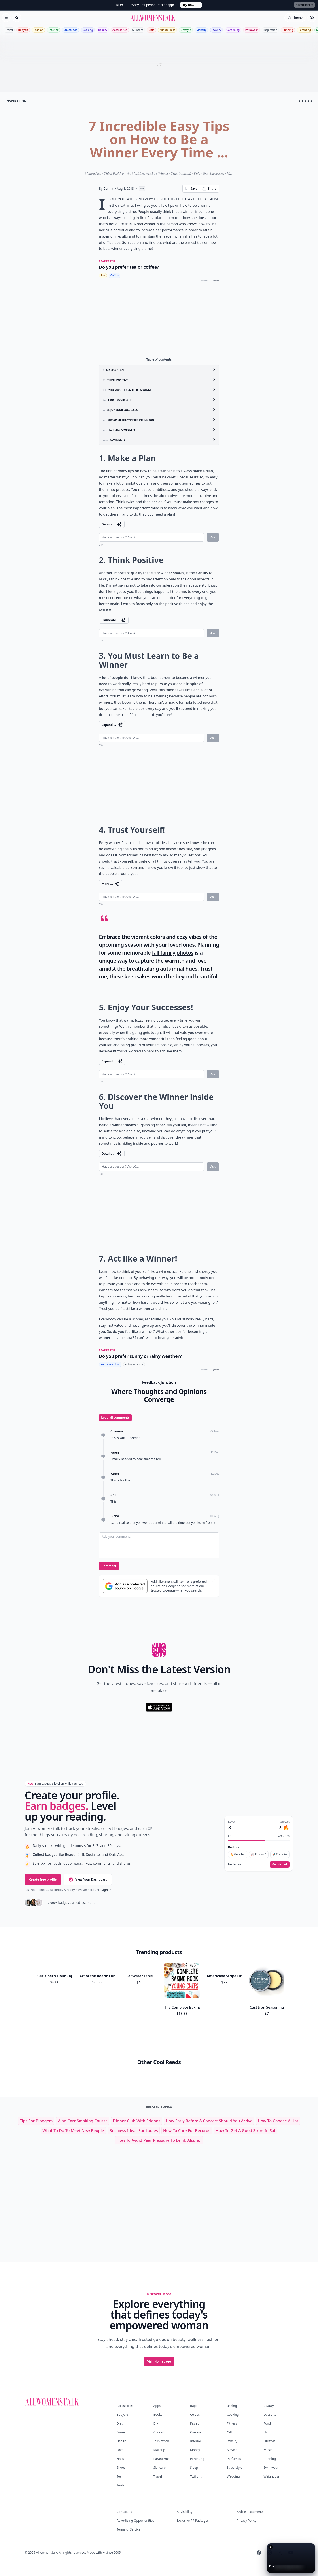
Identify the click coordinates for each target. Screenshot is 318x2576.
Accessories (119, 30)
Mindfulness (167, 30)
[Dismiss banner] (213, 1580)
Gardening (233, 30)
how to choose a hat (278, 2120)
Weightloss (272, 2476)
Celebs (195, 2414)
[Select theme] (295, 17)
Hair (267, 2432)
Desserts (270, 2414)
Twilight (196, 2476)
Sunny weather (110, 1364)
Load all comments (115, 1417)
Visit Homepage (159, 2361)
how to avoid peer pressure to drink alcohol (159, 2140)
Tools (120, 2485)
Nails (120, 2459)
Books (157, 2414)
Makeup (201, 30)
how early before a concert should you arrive (209, 2120)
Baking (232, 2406)
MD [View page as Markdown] (142, 188)
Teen (120, 2476)
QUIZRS (216, 280)
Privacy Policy (246, 2520)
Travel (9, 30)
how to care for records (186, 2130)
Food (267, 2423)
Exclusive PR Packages (193, 2520)
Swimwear (251, 30)
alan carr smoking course (83, 2120)
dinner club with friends (136, 2120)
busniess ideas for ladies (133, 2130)
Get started (279, 1864)
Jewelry (216, 30)
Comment (109, 1566)
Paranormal (161, 2459)
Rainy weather (134, 1364)
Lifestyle (185, 30)
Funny (121, 2432)
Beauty (102, 30)
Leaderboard (236, 1864)
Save (191, 188)
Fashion (39, 30)
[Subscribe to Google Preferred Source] (125, 1586)
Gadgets (159, 2432)
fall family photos (172, 952)
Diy (155, 2423)
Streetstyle (70, 30)
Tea (103, 275)
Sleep (194, 2467)
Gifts (151, 30)
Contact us (124, 2512)
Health (121, 2441)
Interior (53, 30)
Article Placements (250, 2512)
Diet (120, 2423)
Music (268, 2450)
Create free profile (43, 1879)
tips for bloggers (36, 2120)
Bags (193, 2406)
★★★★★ (305, 101)
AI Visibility (184, 2512)
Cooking (88, 30)
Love (120, 2450)
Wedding (233, 2476)
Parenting (305, 30)
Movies (232, 2450)
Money (195, 2450)
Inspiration (270, 30)
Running (287, 30)
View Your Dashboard (87, 1879)
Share (209, 188)
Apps (157, 2406)
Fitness (232, 2423)
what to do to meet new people (73, 2130)
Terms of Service (128, 2529)
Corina (108, 188)
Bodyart (23, 30)
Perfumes (234, 2459)
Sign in (106, 1890)
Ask (213, 537)
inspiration (15, 101)
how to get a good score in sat (246, 2130)
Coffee (114, 275)
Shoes (121, 2467)
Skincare (137, 30)
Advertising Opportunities (135, 2520)
